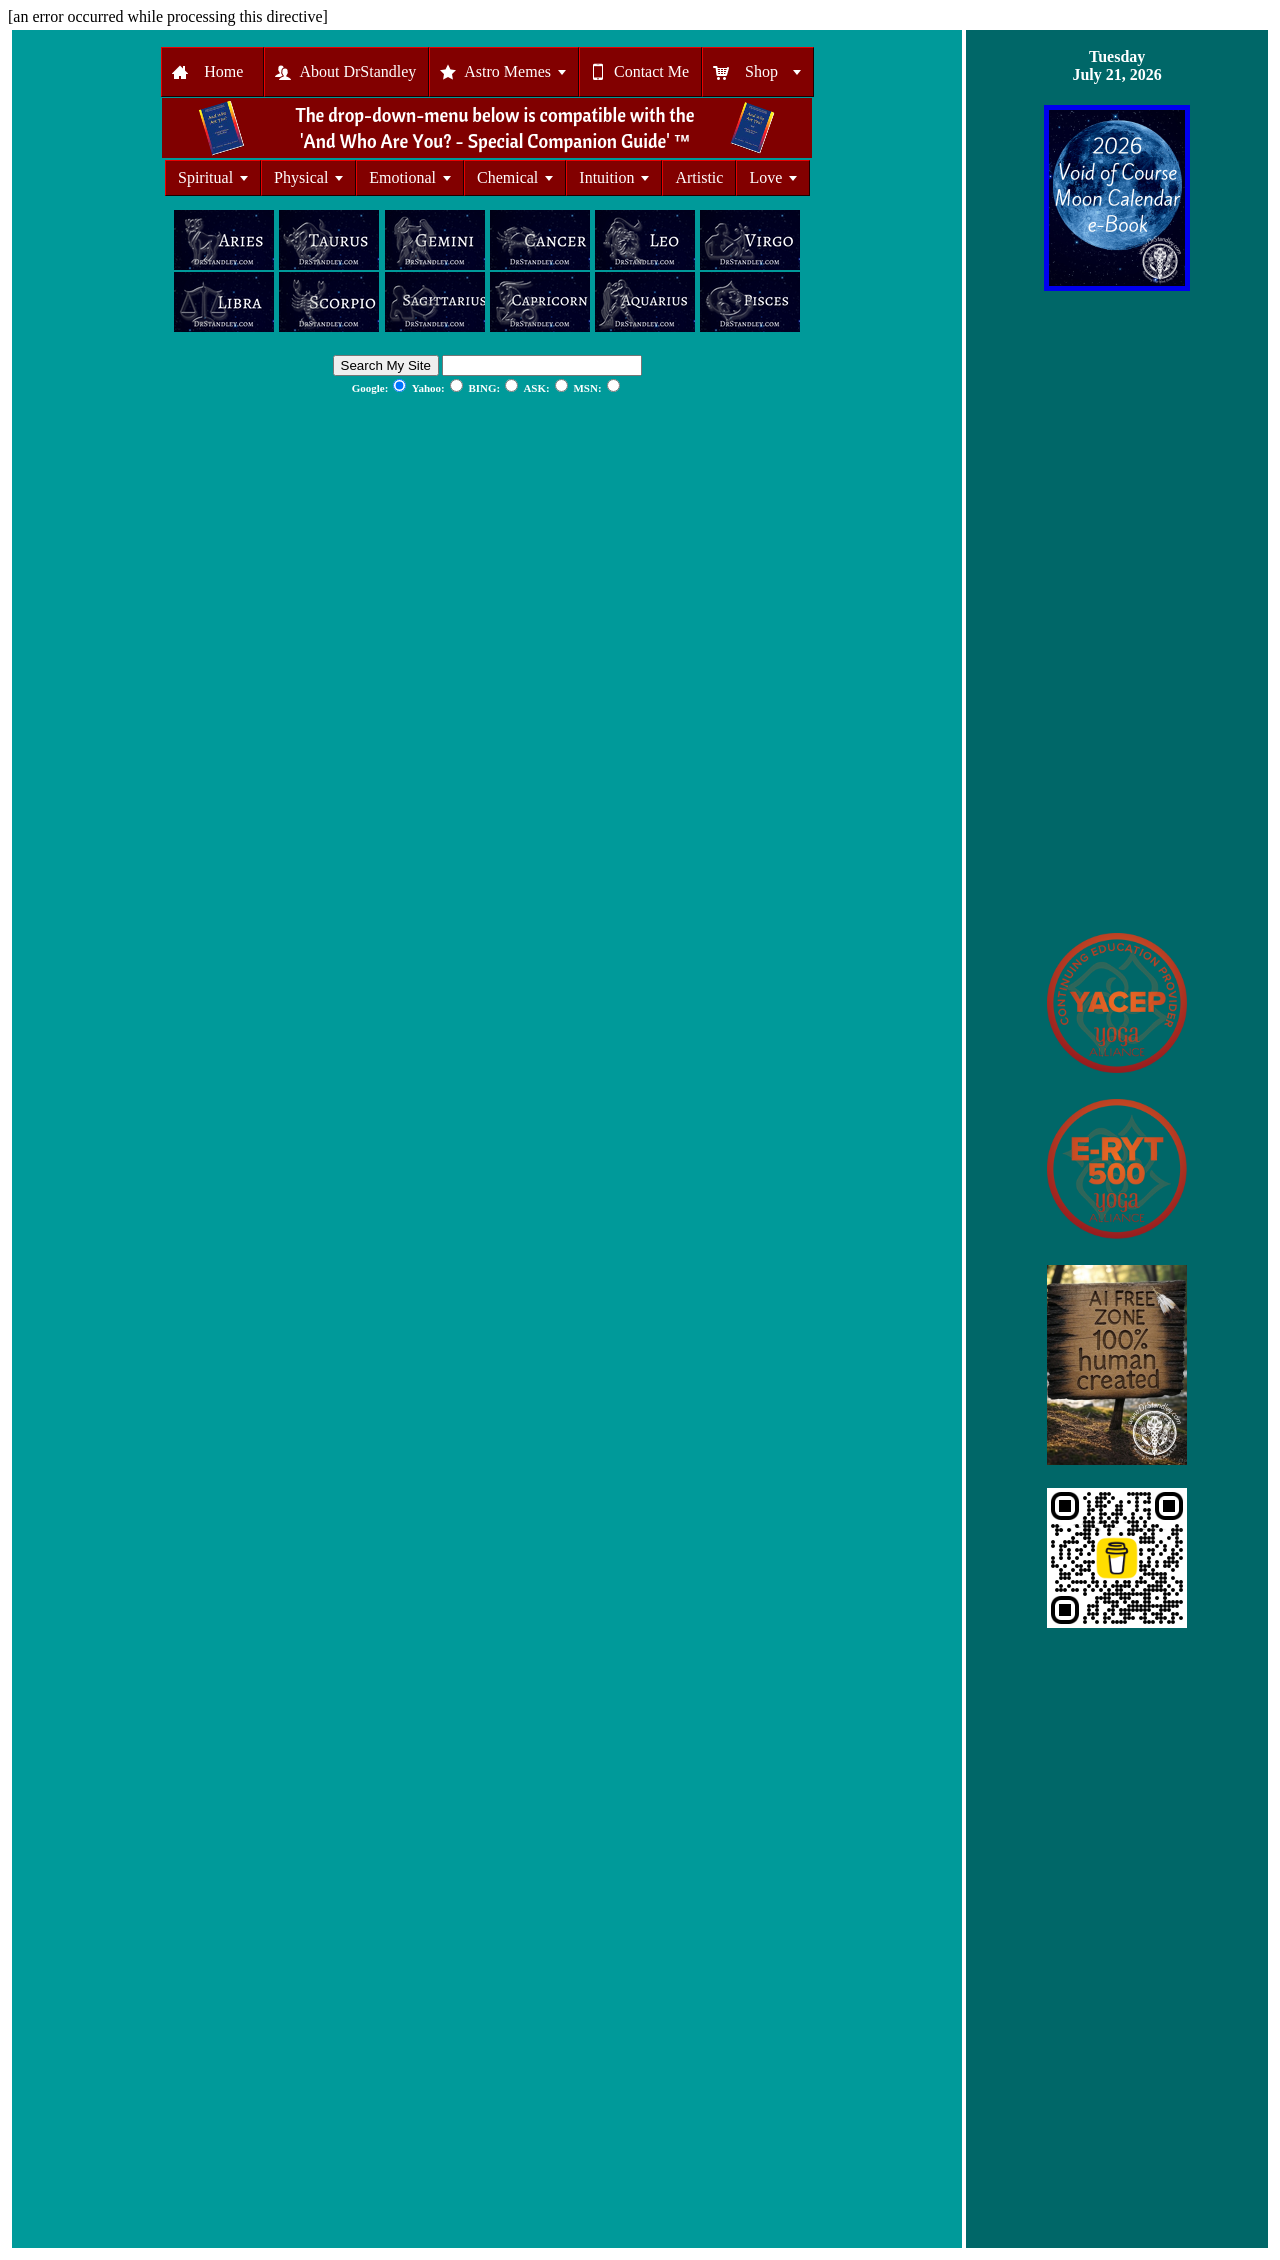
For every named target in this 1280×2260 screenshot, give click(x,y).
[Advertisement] (1117, 612)
